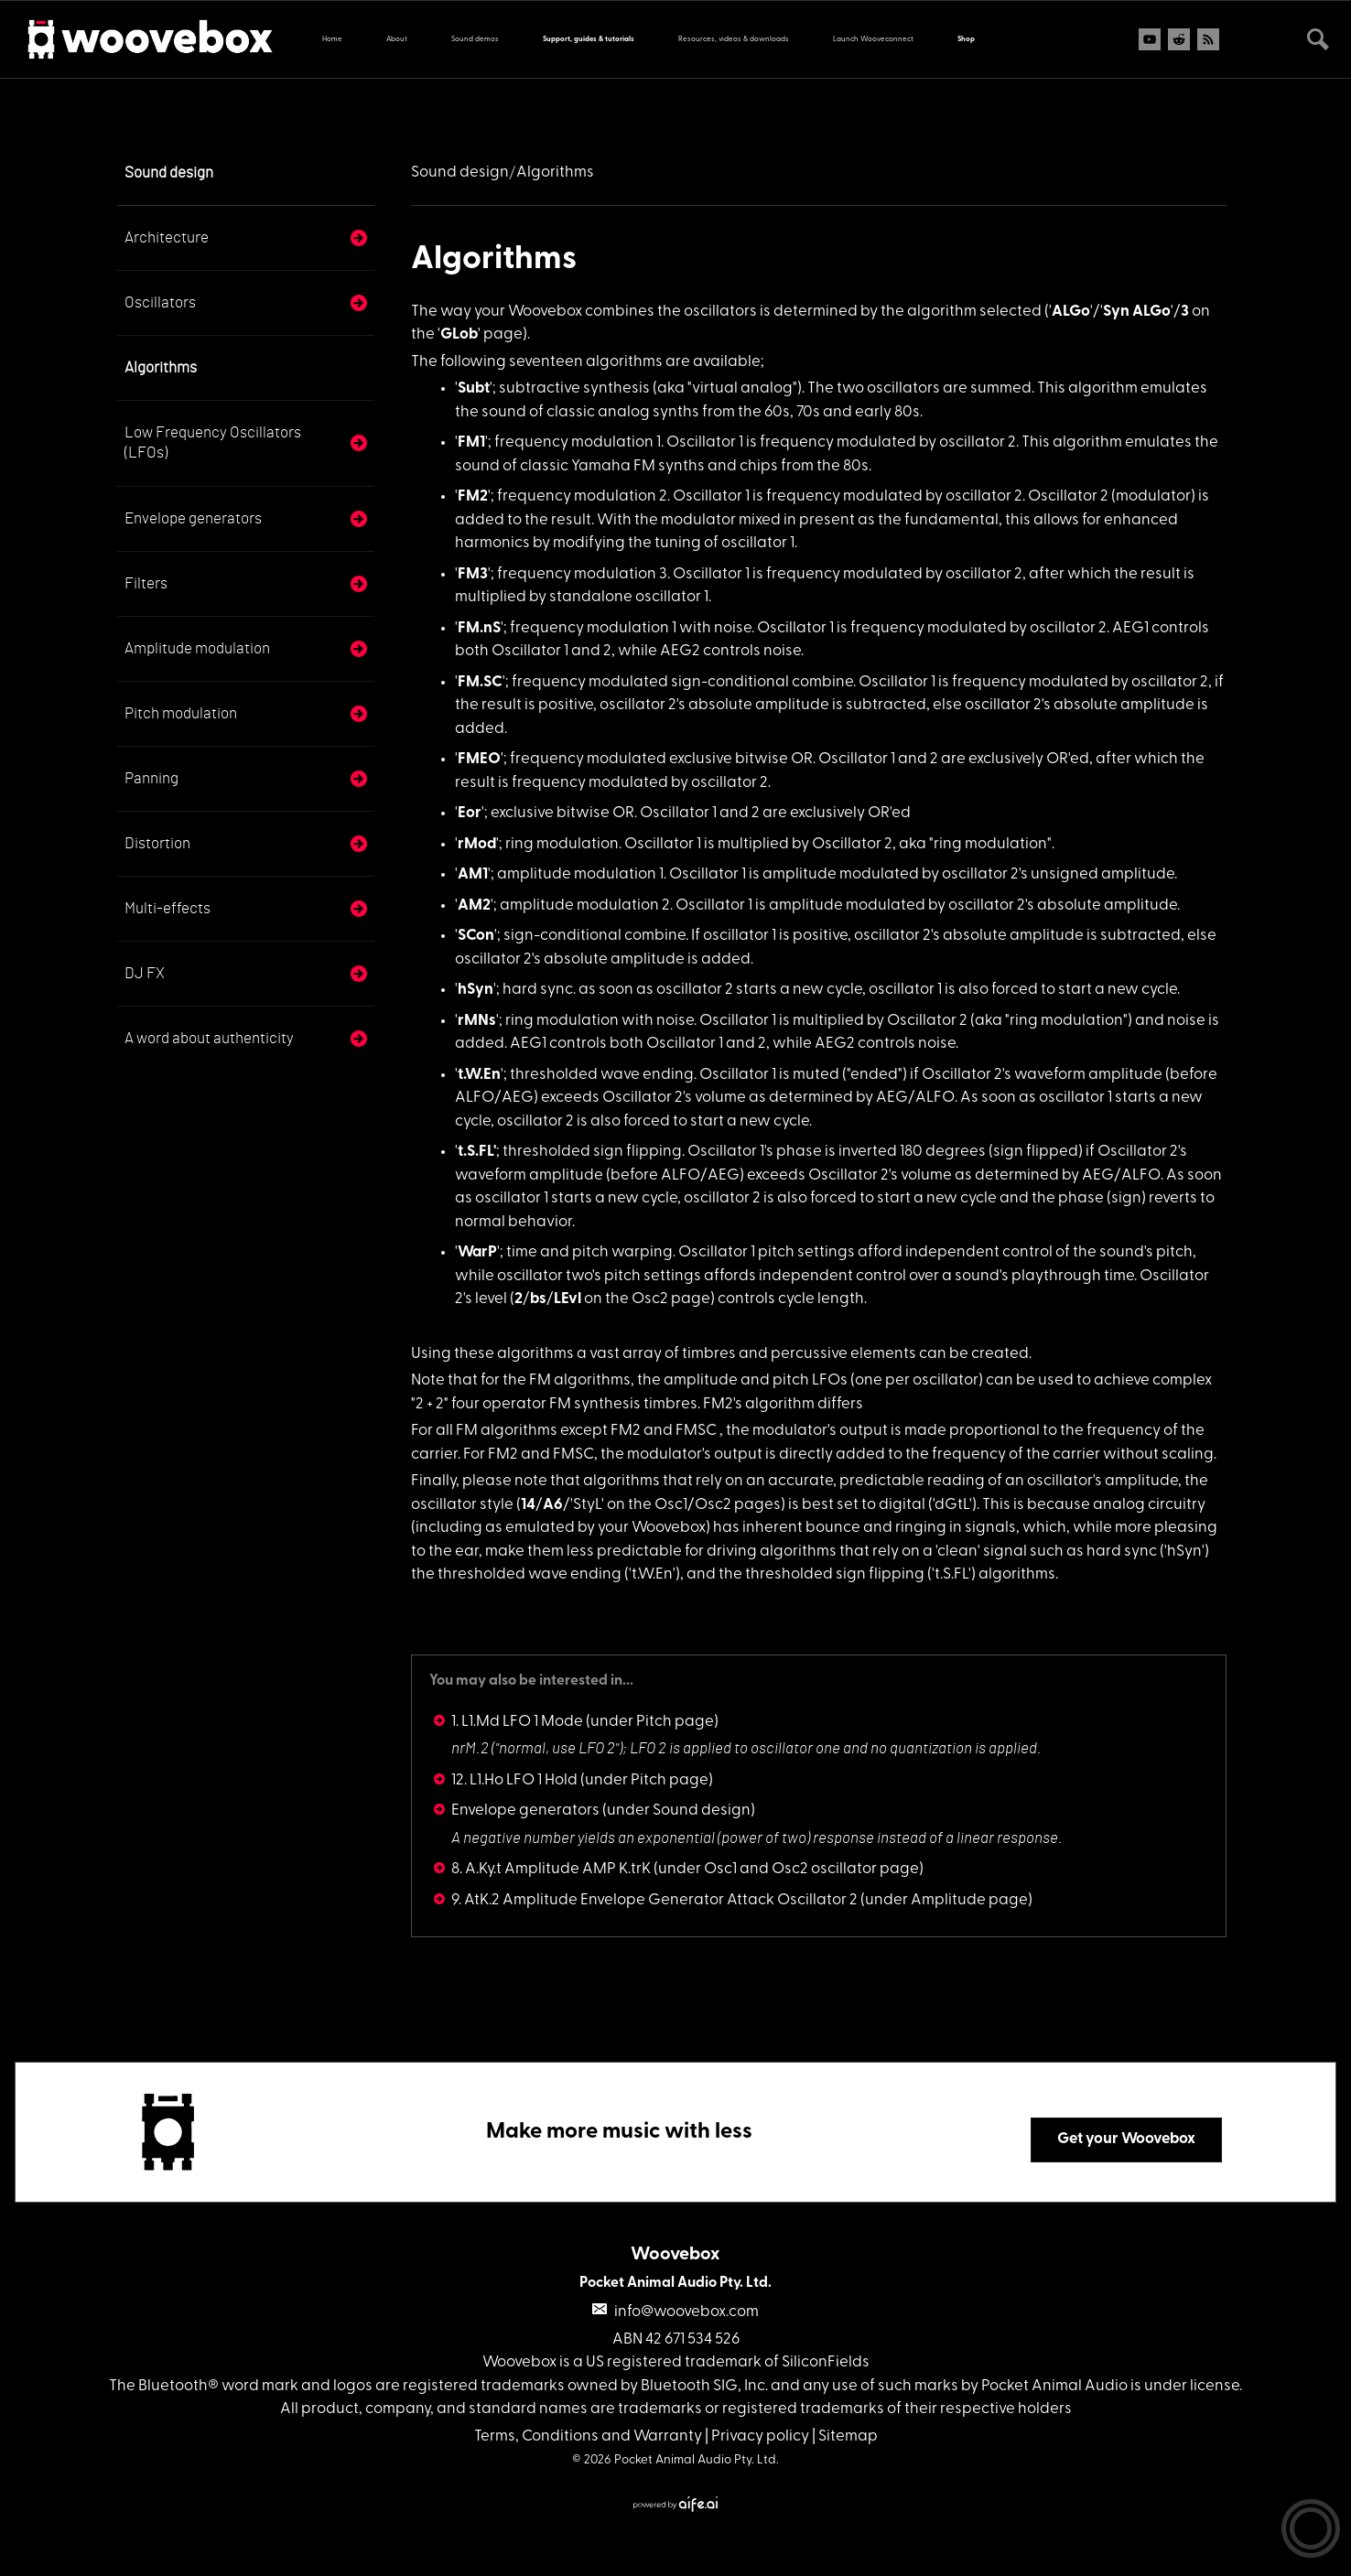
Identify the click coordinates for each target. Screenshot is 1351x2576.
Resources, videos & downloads (733, 39)
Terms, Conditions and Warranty (588, 2436)
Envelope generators (193, 518)
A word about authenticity (209, 1038)
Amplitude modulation (197, 648)
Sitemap (848, 2436)
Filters (146, 583)
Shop (966, 39)
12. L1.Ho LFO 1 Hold (514, 1780)
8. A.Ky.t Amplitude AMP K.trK (551, 1869)
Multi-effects (167, 908)
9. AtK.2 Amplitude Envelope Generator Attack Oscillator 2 (654, 1900)
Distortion (157, 843)
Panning (151, 778)
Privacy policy (760, 2436)
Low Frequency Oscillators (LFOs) (212, 442)
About (396, 39)
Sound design (168, 172)
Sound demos (475, 39)
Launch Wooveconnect (873, 39)
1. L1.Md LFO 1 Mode (517, 1722)
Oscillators (160, 302)
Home (332, 39)
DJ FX (144, 973)
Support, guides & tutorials (588, 39)
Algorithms (160, 367)
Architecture (166, 237)
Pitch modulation (180, 713)
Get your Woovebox (1126, 2139)
